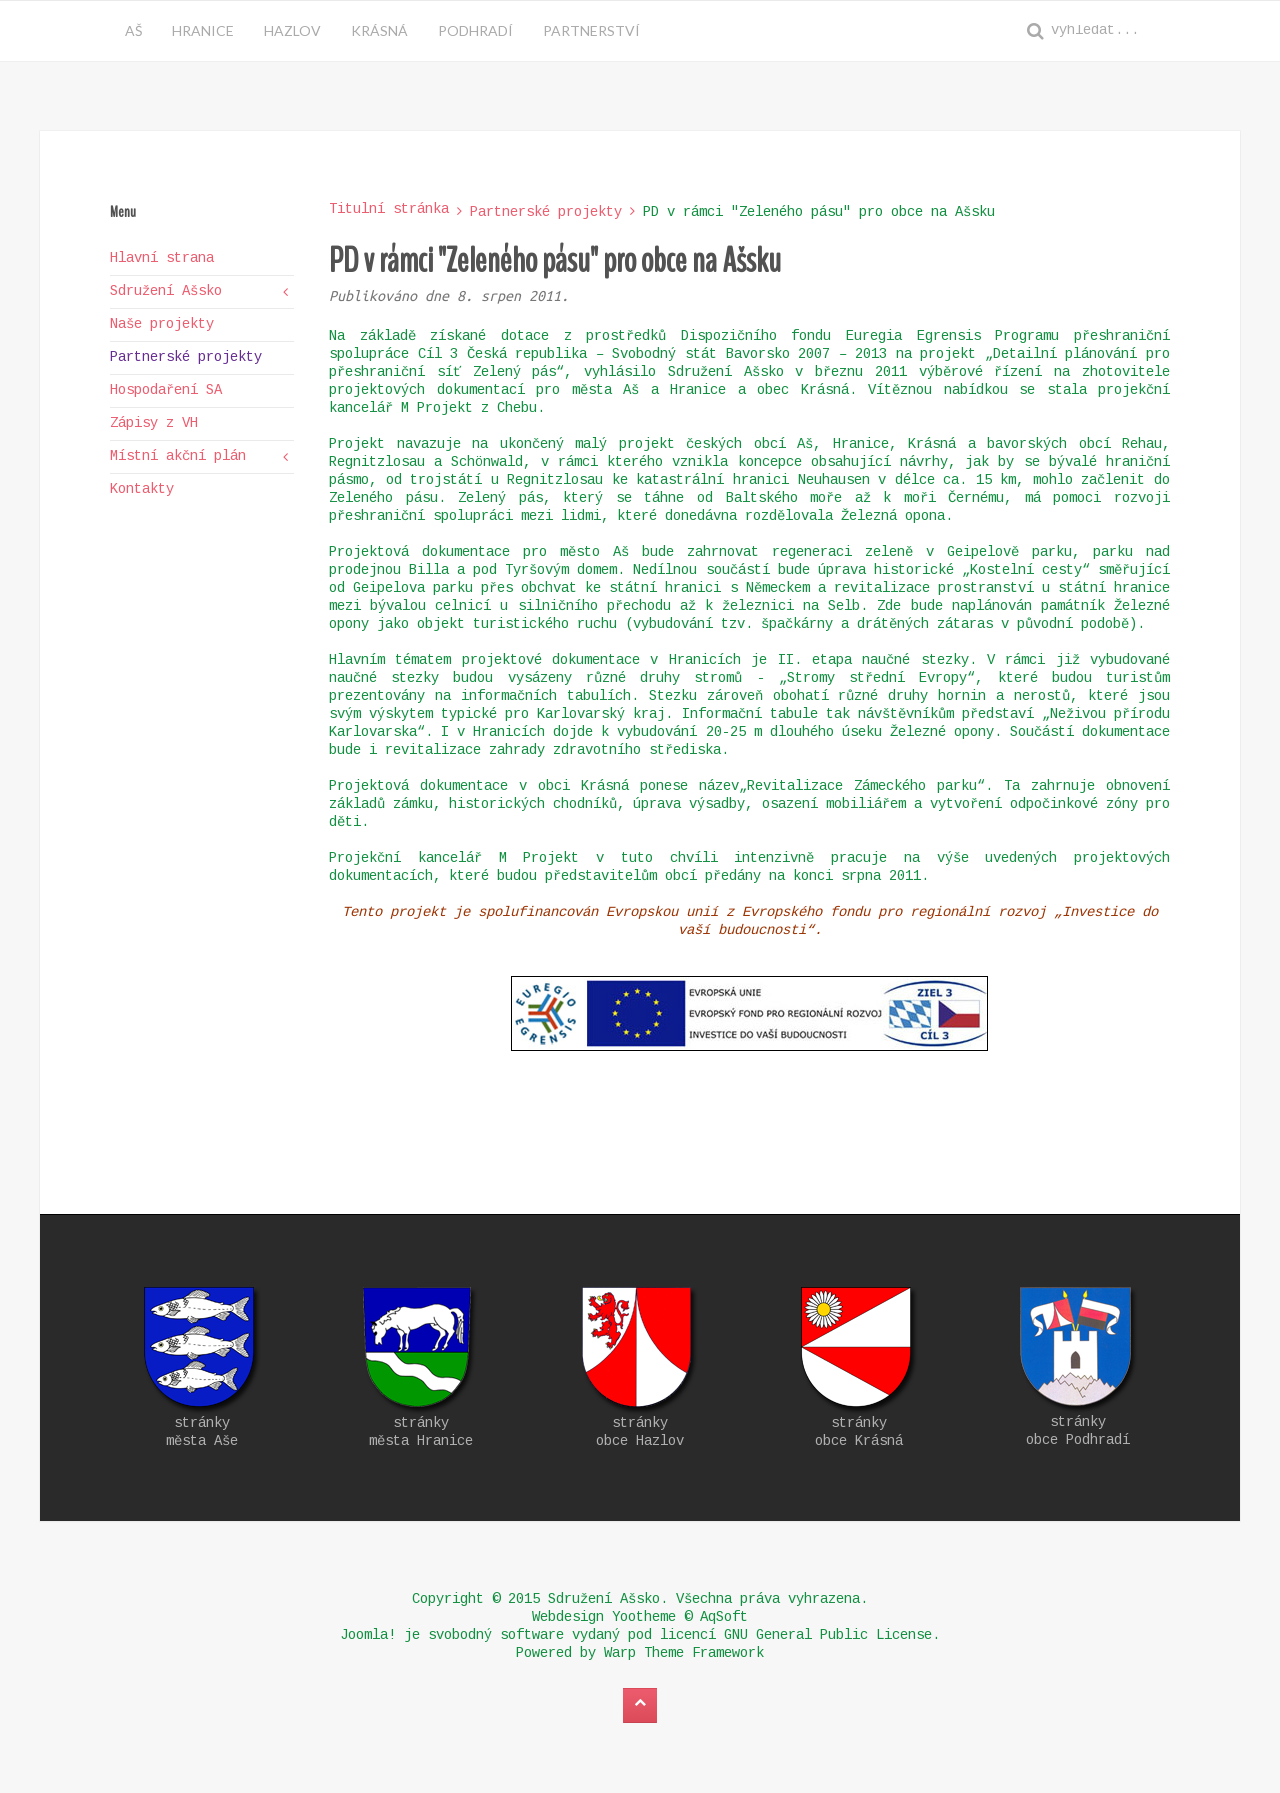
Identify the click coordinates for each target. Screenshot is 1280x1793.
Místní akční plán (178, 457)
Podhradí (475, 30)
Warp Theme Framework (684, 1654)
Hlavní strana (162, 259)
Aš (133, 30)
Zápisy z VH (154, 424)
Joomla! (368, 1636)
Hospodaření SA (166, 391)
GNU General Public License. (832, 1636)
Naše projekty (162, 325)
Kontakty (142, 490)
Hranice (203, 30)
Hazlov (292, 30)
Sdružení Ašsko (166, 292)
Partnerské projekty (546, 213)
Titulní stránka (389, 210)
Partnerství (591, 30)
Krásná (379, 30)
